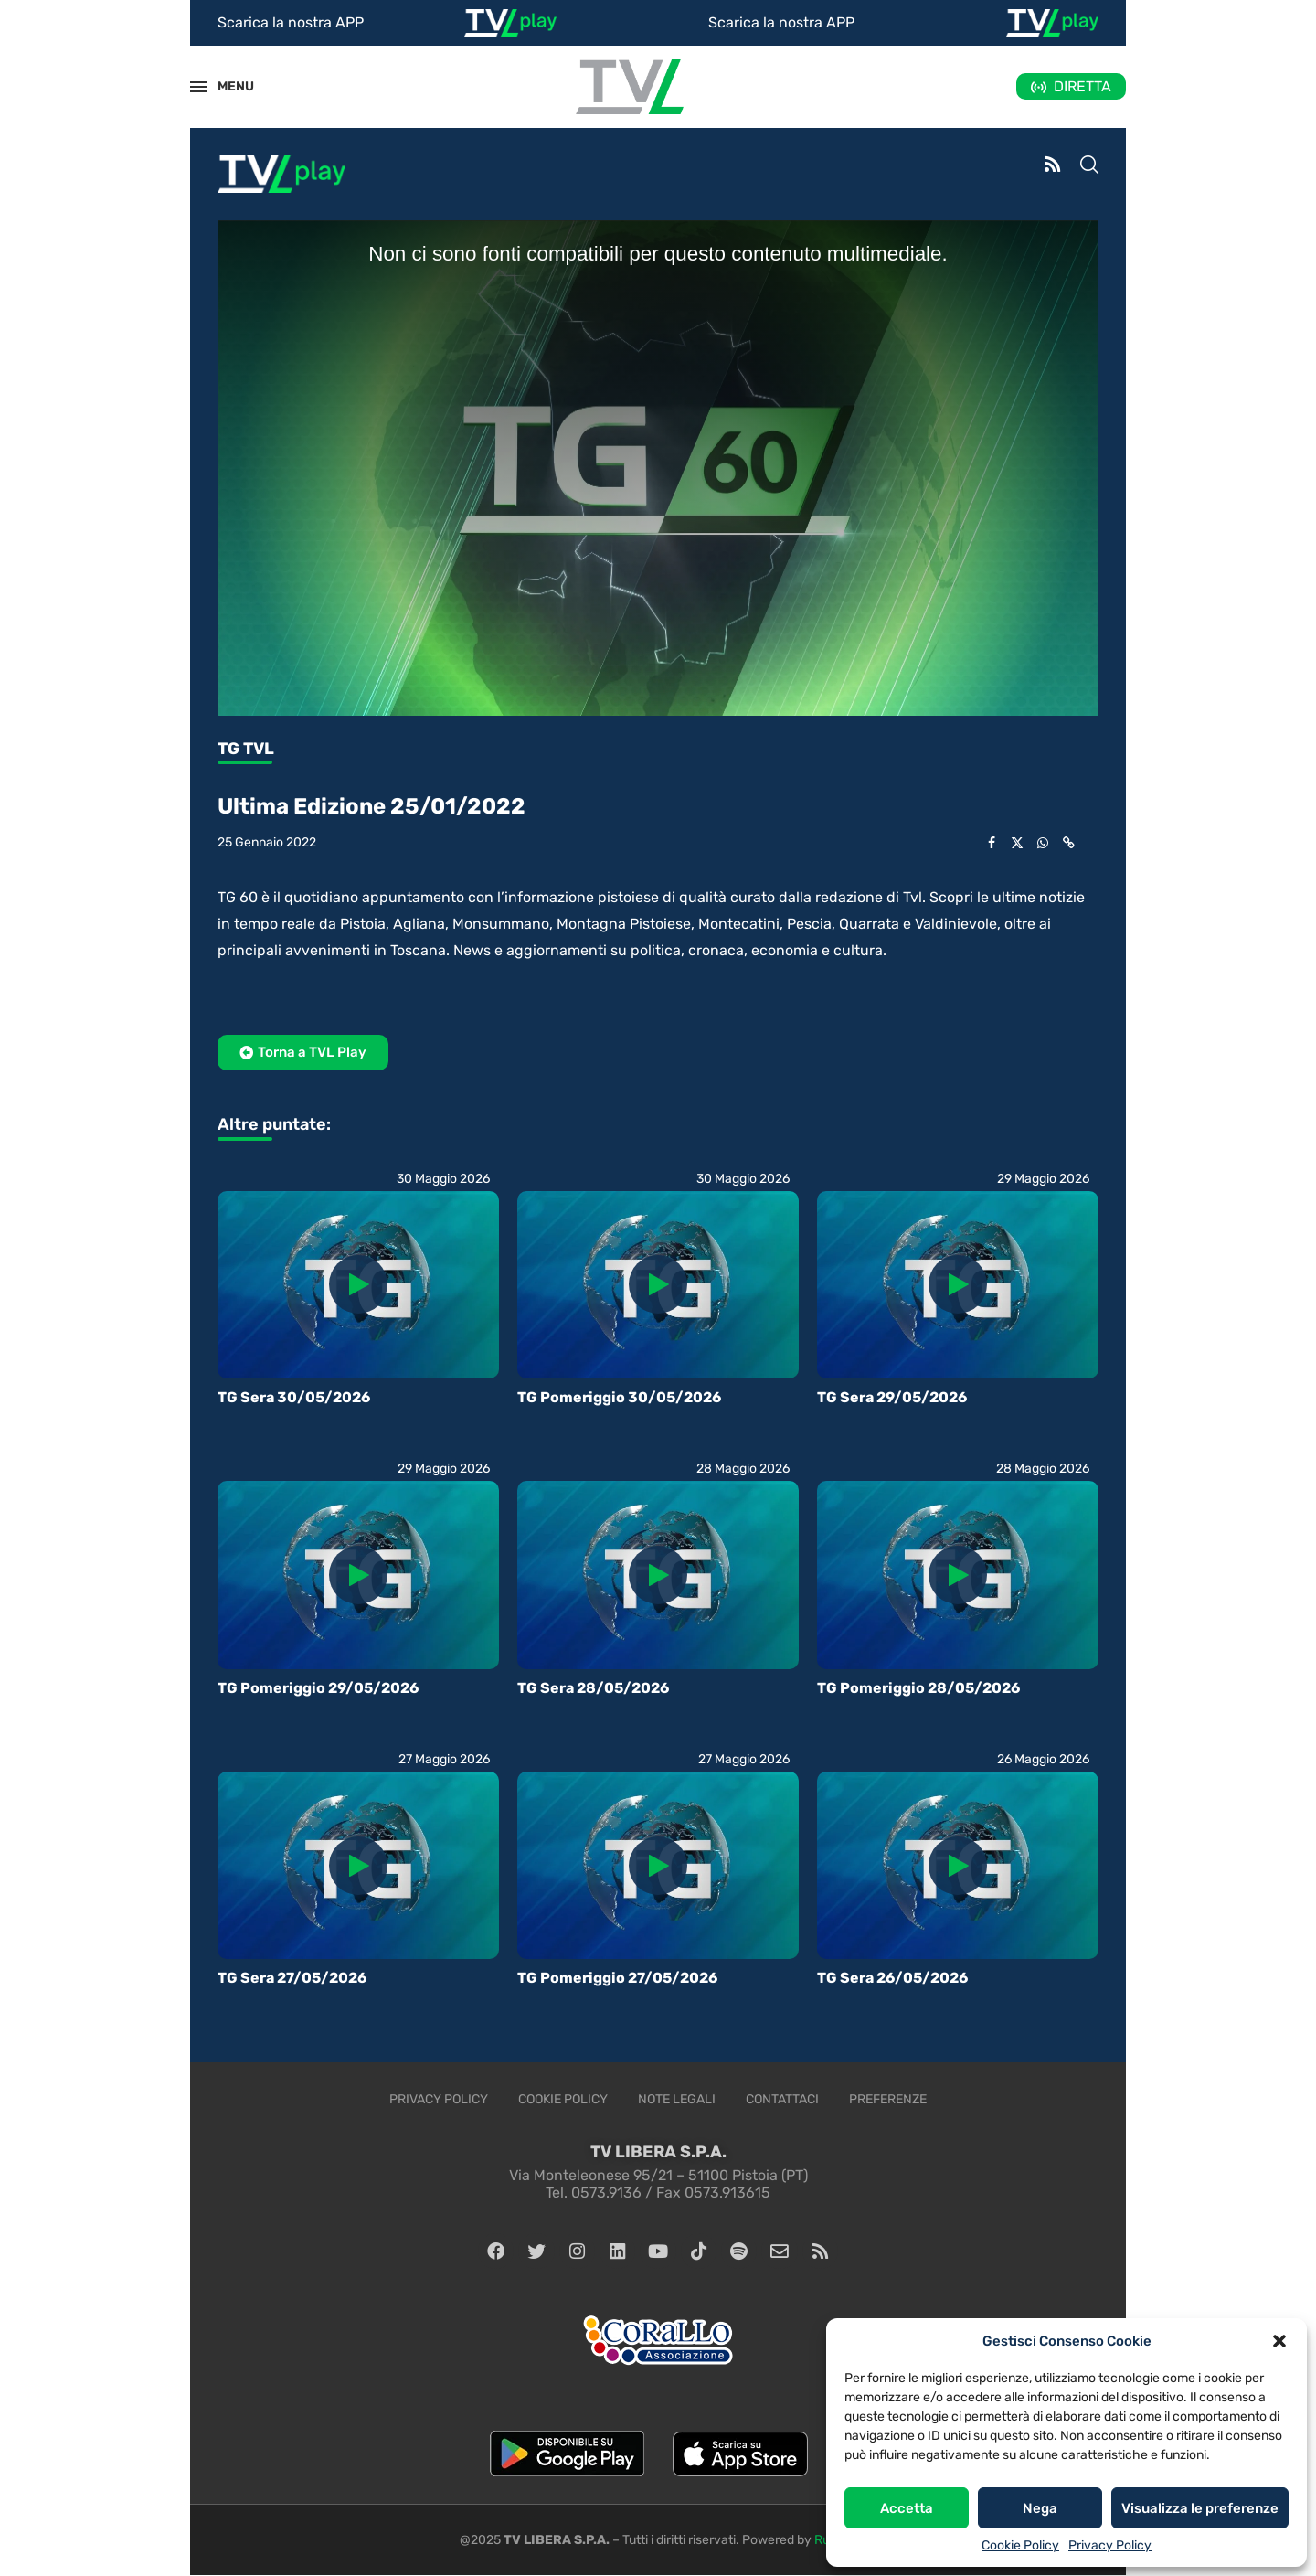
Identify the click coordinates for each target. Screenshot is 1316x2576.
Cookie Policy (1020, 2545)
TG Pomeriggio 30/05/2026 (619, 1397)
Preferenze (888, 2099)
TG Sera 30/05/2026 (294, 1397)
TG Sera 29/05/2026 (892, 1397)
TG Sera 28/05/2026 (593, 1688)
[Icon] (358, 1284)
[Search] (1089, 166)
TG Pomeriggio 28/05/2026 (918, 1688)
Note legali (677, 2099)
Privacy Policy (1110, 2545)
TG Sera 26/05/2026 (892, 1977)
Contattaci (782, 2099)
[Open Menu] (198, 87)
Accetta (906, 2508)
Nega (1040, 2508)
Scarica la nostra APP (291, 22)
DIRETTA (1082, 86)
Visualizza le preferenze (1200, 2508)
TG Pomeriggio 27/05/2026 (617, 1977)
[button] (1279, 2341)
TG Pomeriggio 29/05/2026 (318, 1688)
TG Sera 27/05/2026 (292, 1977)
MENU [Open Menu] (226, 86)
